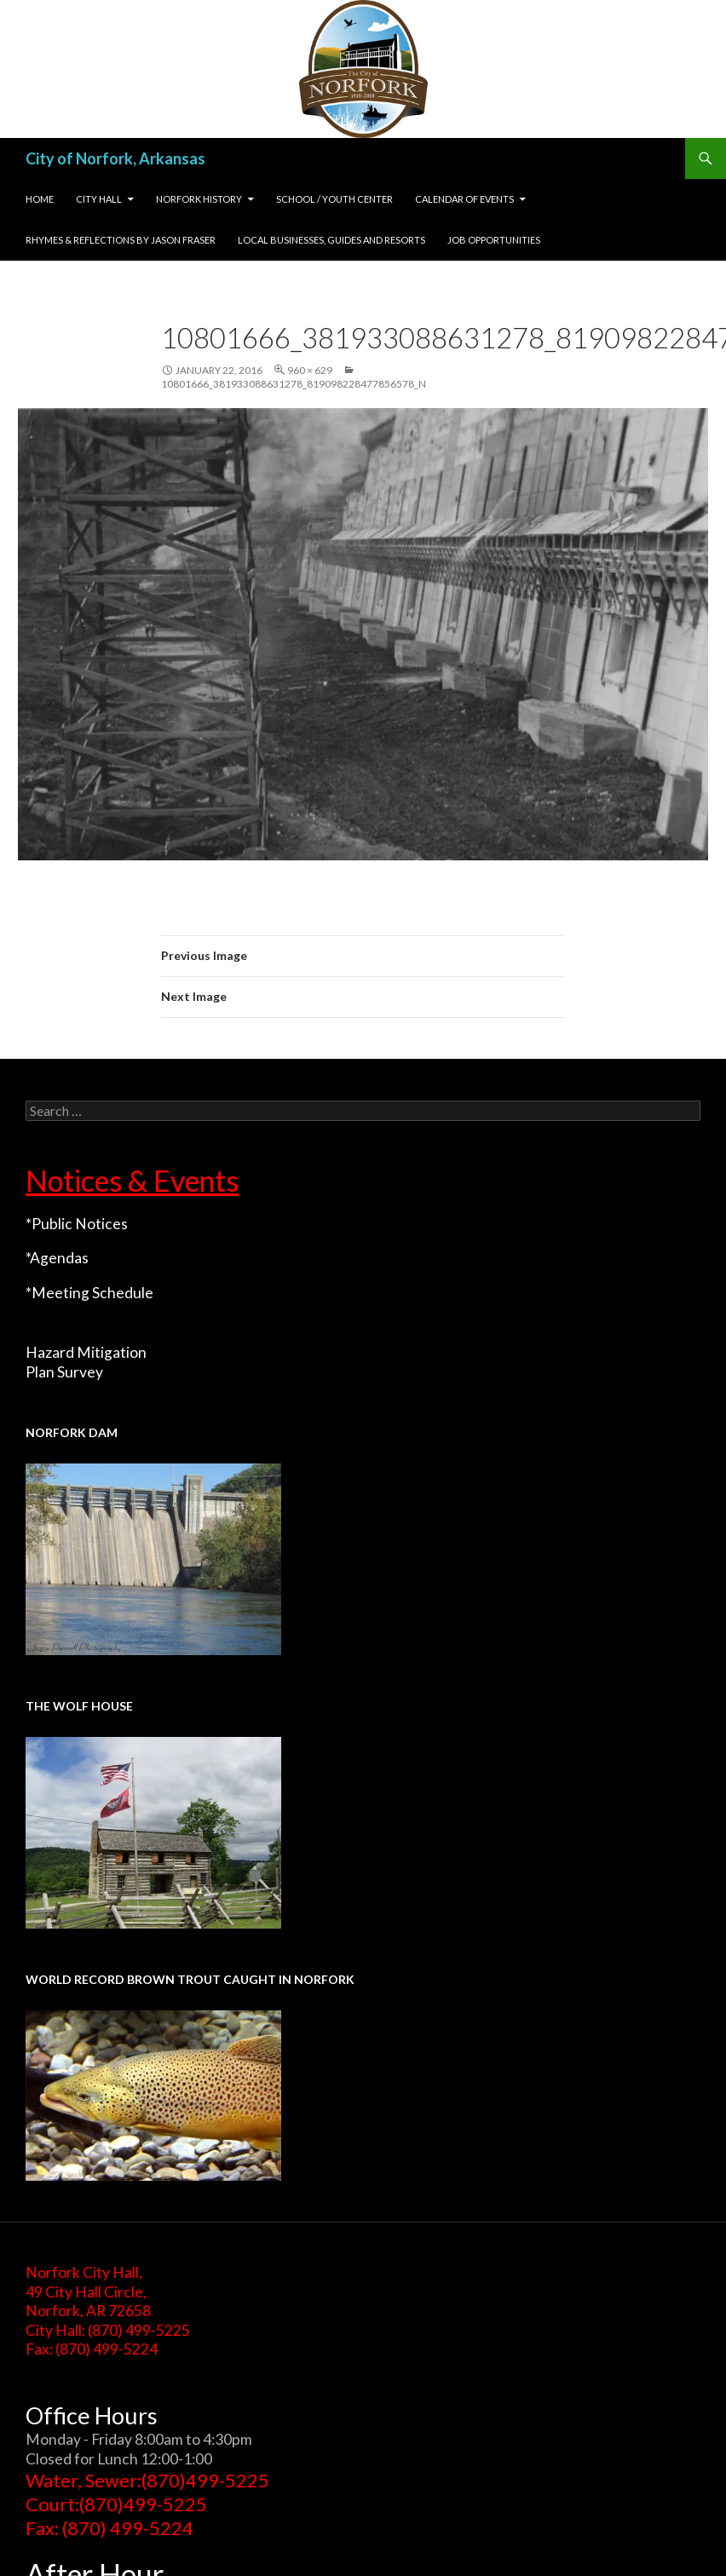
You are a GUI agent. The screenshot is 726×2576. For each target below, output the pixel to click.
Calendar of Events (464, 198)
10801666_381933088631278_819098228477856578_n (293, 383)
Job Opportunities (493, 239)
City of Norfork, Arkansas (115, 158)
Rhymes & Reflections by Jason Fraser (121, 239)
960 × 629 (309, 370)
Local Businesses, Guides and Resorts (331, 239)
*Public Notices (77, 1224)
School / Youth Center (334, 198)
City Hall (99, 198)
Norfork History (199, 198)
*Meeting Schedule (89, 1293)
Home (40, 198)
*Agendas (57, 1258)
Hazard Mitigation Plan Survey (86, 1362)
